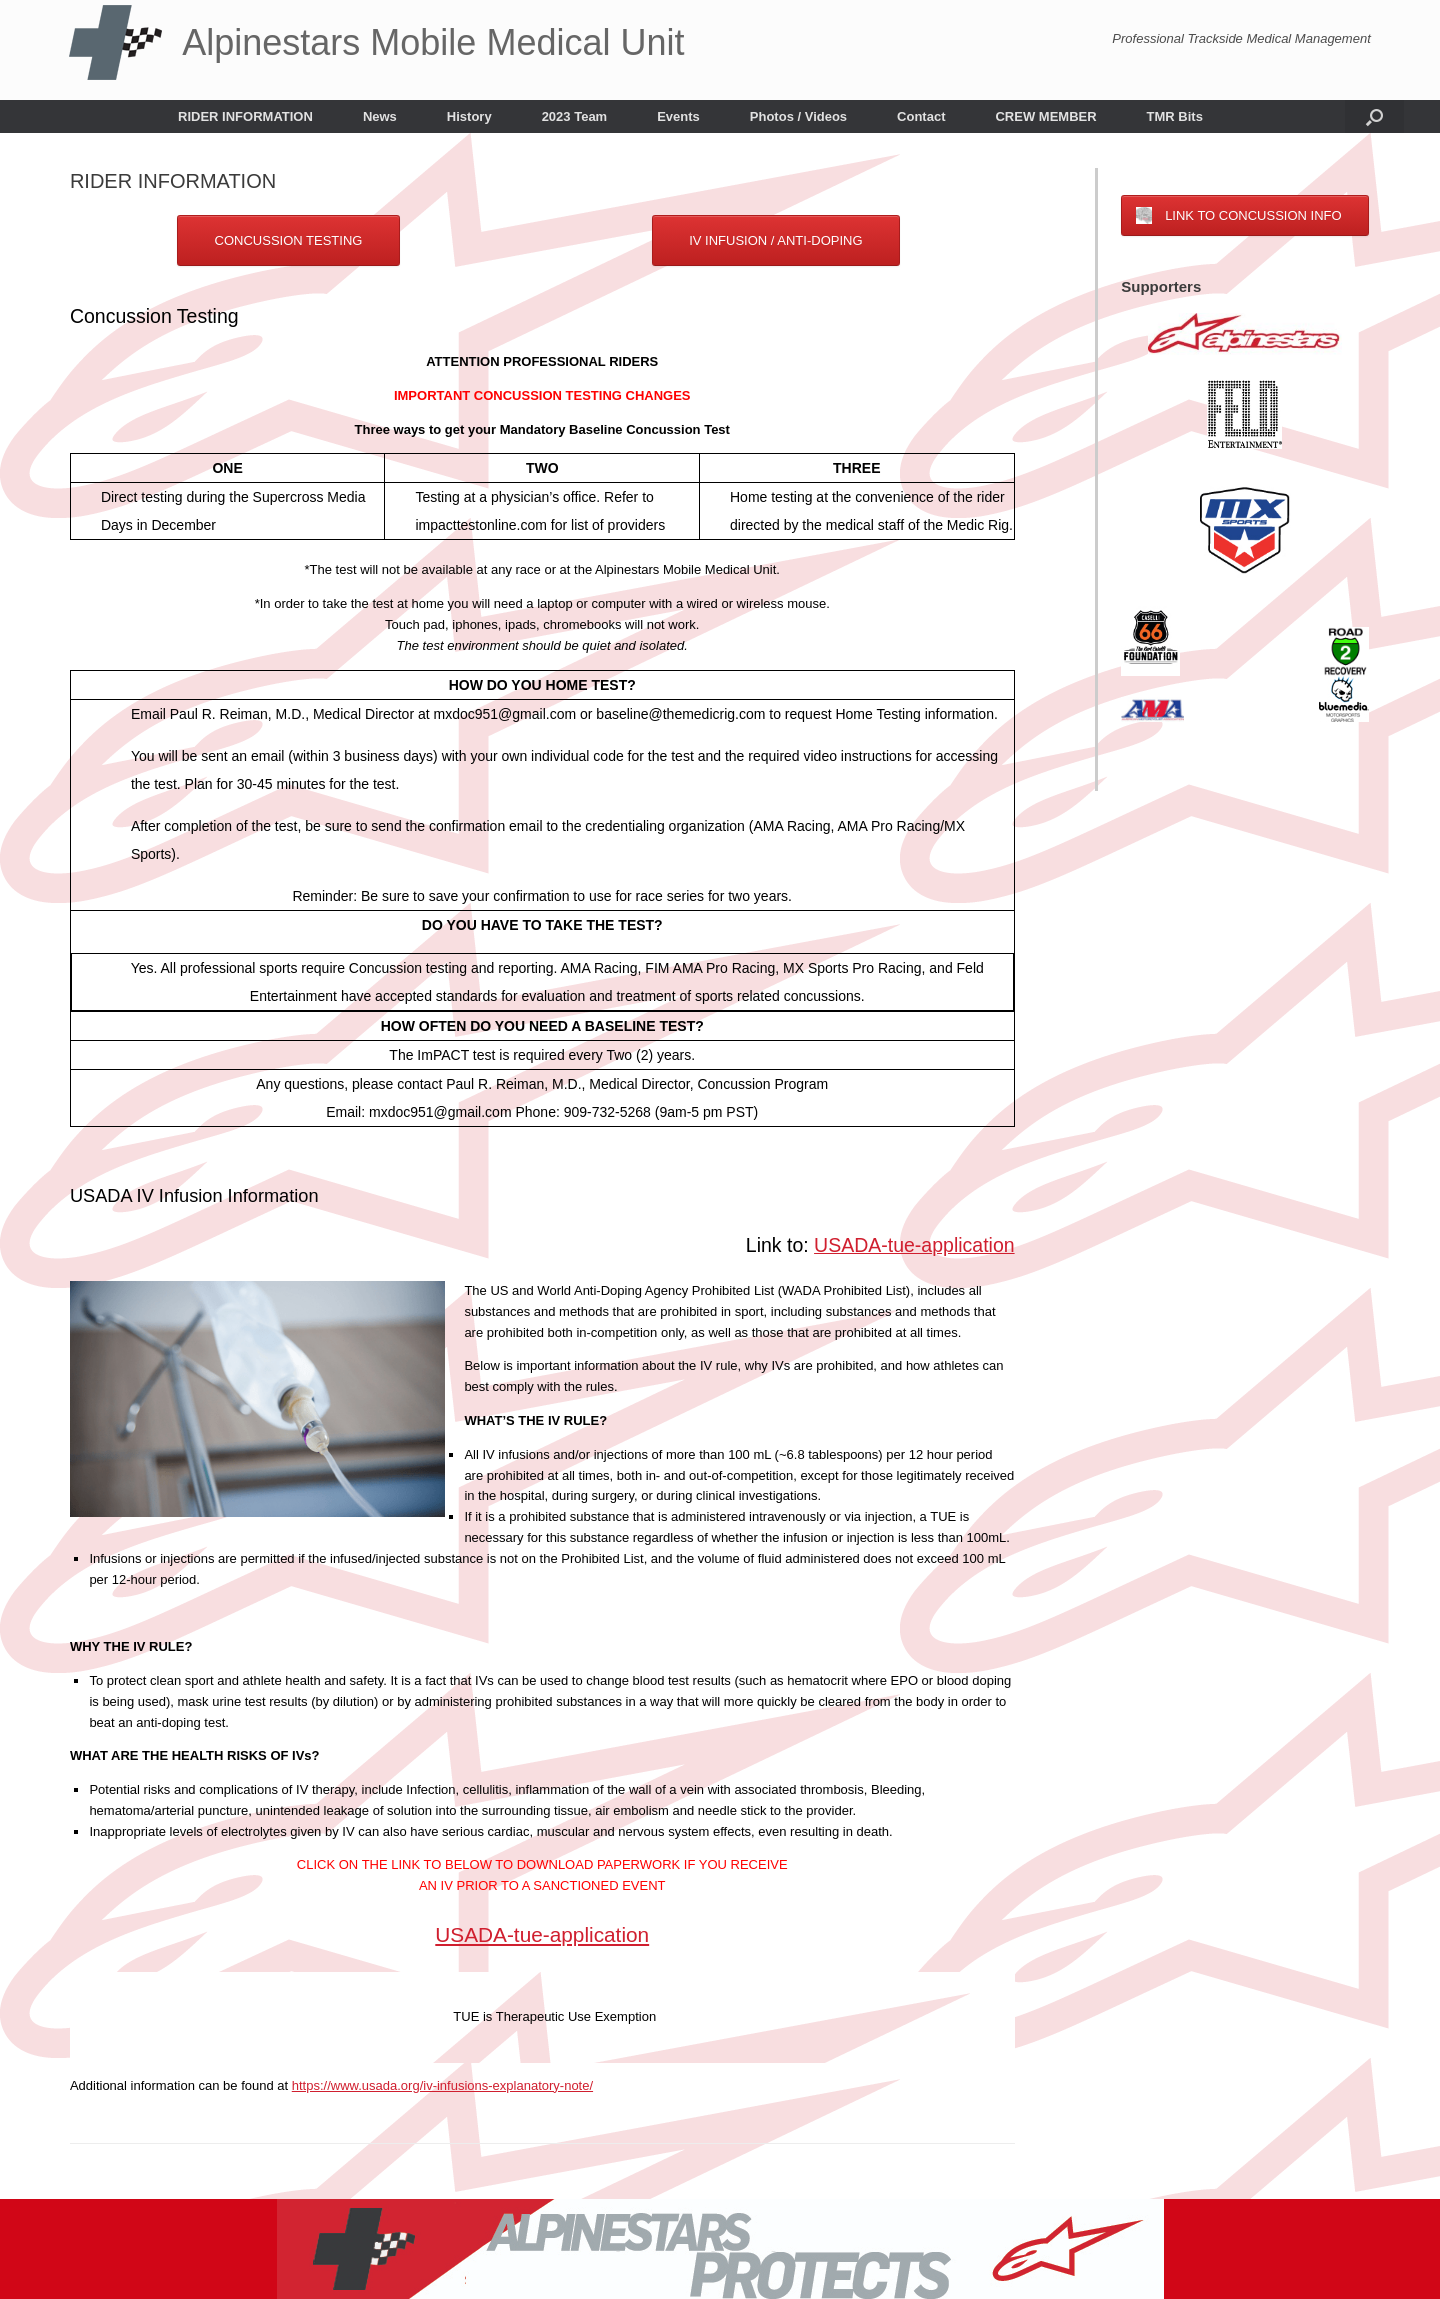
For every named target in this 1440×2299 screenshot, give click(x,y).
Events (678, 116)
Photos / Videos (798, 116)
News (380, 116)
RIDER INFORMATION (245, 116)
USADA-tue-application (914, 1245)
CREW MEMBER (1045, 116)
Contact (921, 116)
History (469, 116)
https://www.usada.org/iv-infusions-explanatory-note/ (442, 2085)
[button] (1374, 116)
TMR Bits (1175, 116)
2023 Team (575, 116)
